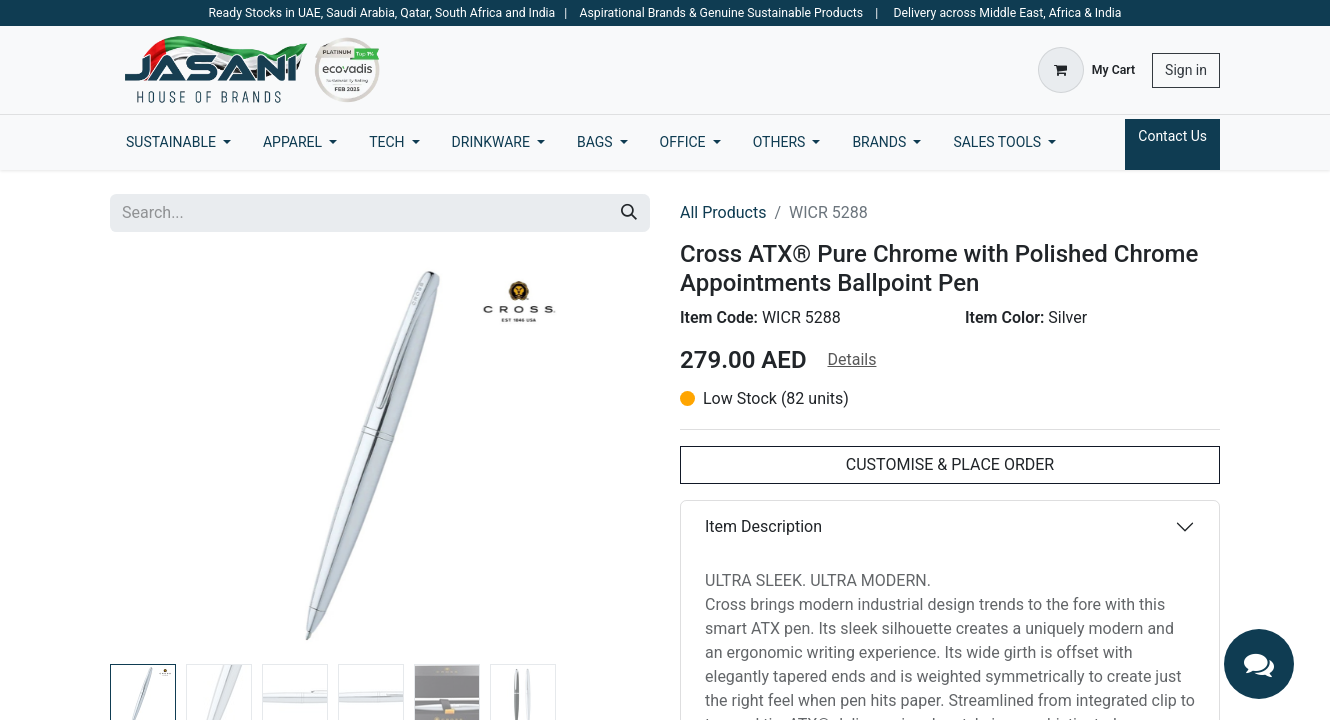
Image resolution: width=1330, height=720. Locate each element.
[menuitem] (178, 142)
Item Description (763, 526)
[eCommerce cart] (1086, 70)
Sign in (1186, 70)
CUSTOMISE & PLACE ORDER (950, 464)
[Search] (629, 213)
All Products (723, 212)
